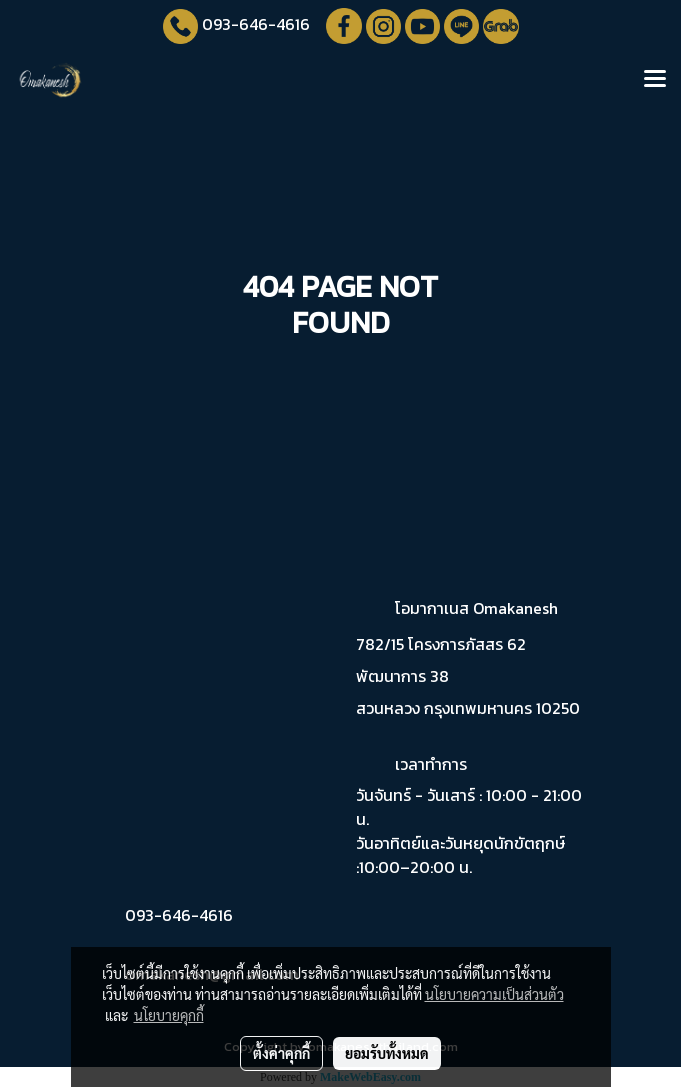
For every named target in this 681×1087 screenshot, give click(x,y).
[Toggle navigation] (655, 80)
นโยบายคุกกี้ (169, 1015)
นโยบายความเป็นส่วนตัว (494, 994)
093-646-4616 (256, 24)
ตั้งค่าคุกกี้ (281, 1053)
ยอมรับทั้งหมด (387, 1053)
